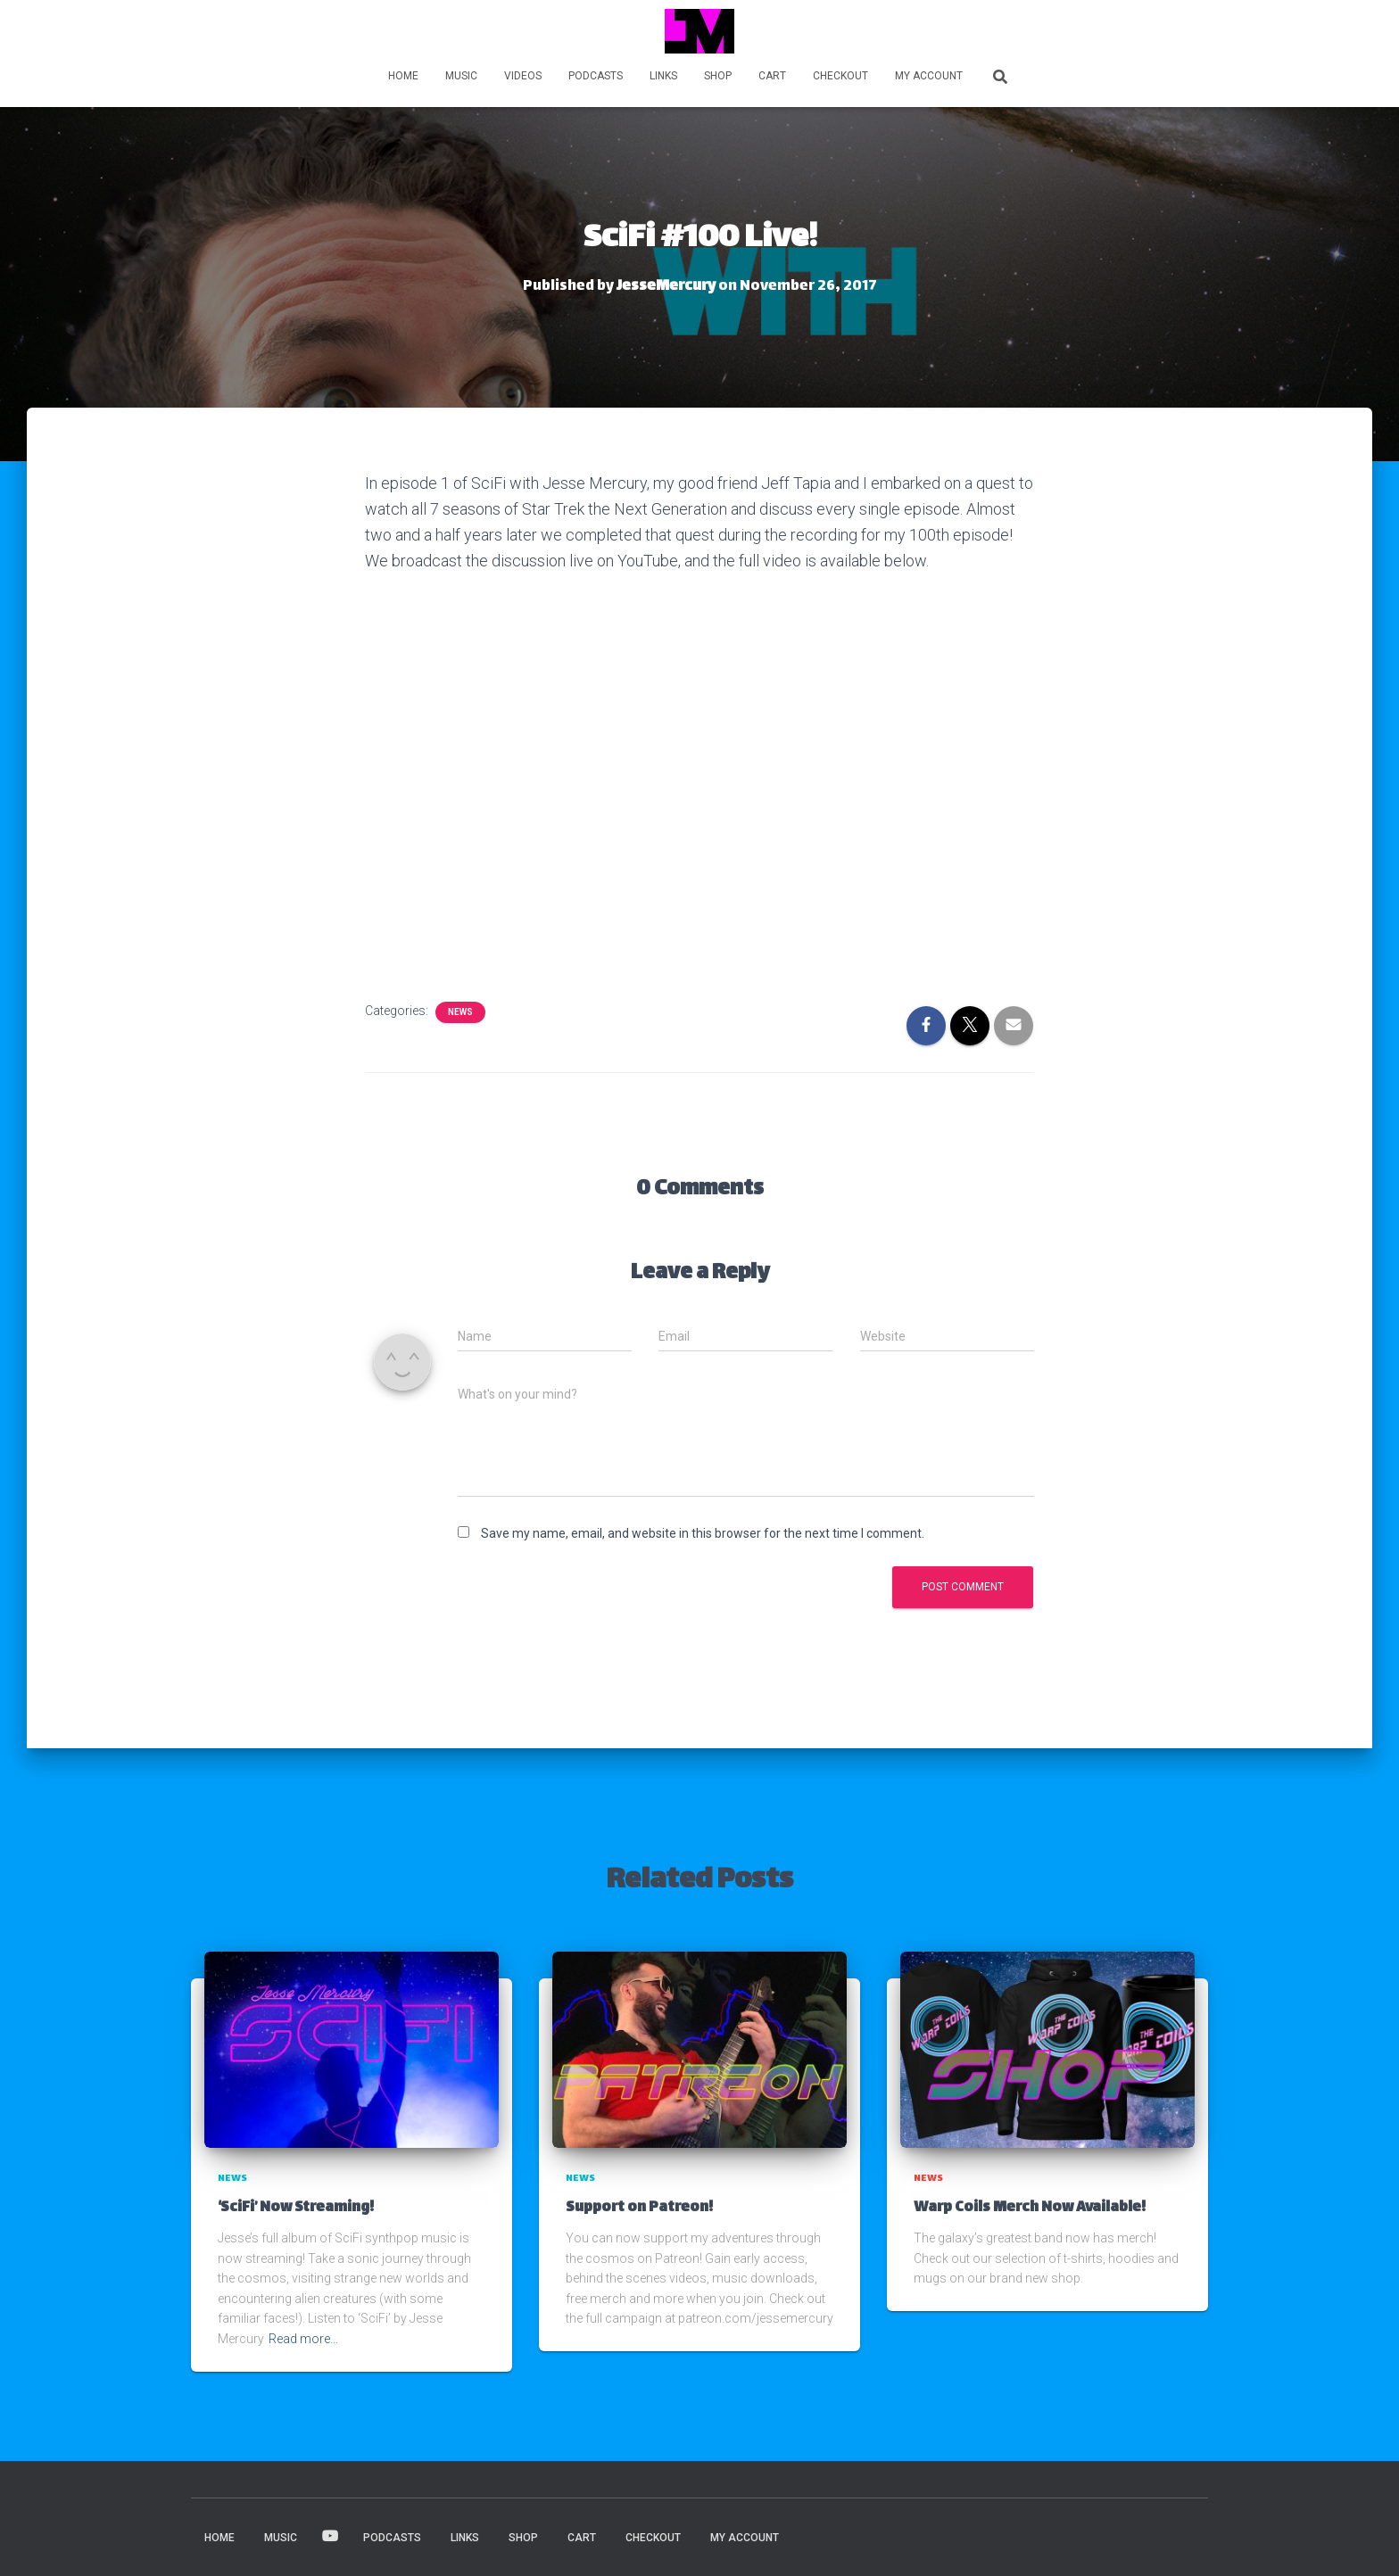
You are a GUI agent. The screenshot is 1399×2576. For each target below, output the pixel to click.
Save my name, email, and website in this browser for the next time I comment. (702, 1533)
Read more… (303, 2339)
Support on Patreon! (639, 2208)
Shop (718, 76)
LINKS (663, 76)
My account (929, 76)
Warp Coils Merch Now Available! (1030, 2208)
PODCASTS (595, 76)
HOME (403, 76)
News (460, 1012)
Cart (772, 76)
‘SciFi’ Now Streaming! (296, 2208)
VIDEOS (523, 76)
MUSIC (461, 76)
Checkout (840, 76)
